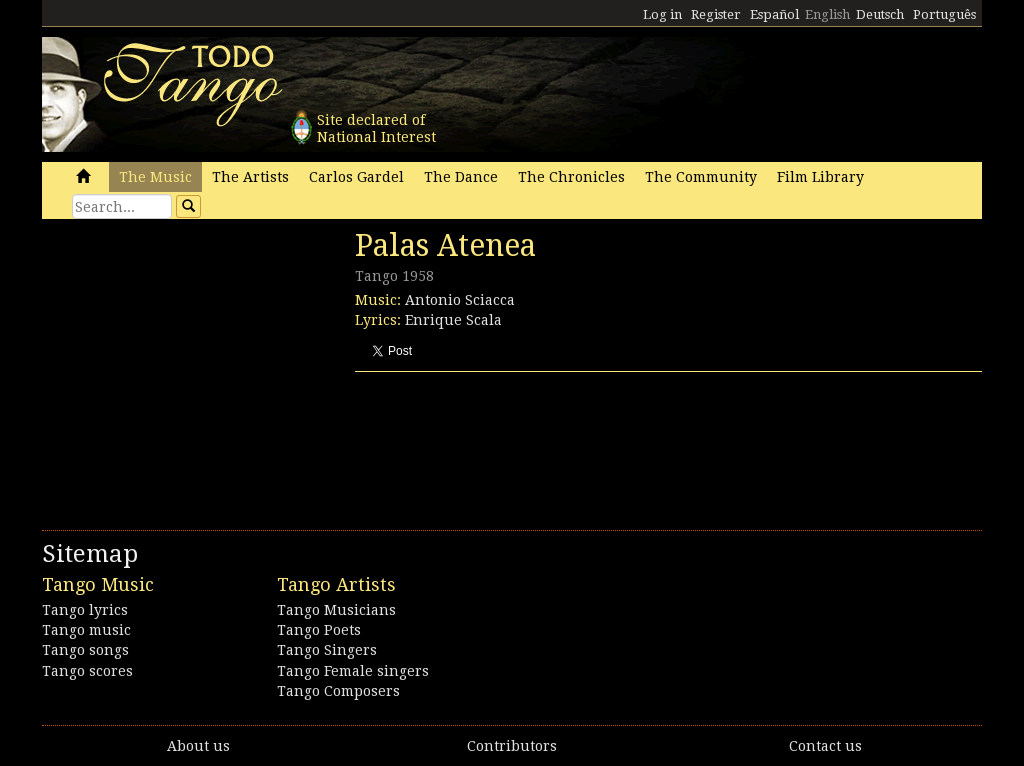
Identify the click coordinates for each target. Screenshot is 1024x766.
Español (774, 14)
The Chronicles (571, 177)
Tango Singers (327, 650)
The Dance (461, 177)
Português (944, 14)
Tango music (86, 630)
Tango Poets (319, 630)
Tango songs (85, 650)
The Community (701, 177)
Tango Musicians (336, 610)
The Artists (250, 177)
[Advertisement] (192, 365)
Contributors (512, 746)
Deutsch (880, 14)
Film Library (820, 177)
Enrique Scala (453, 320)
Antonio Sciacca (460, 300)
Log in (662, 14)
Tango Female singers (353, 671)
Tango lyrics (85, 610)
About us (198, 746)
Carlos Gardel (356, 177)
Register (716, 14)
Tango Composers (338, 691)
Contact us (825, 746)
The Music (155, 177)
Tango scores (87, 671)
